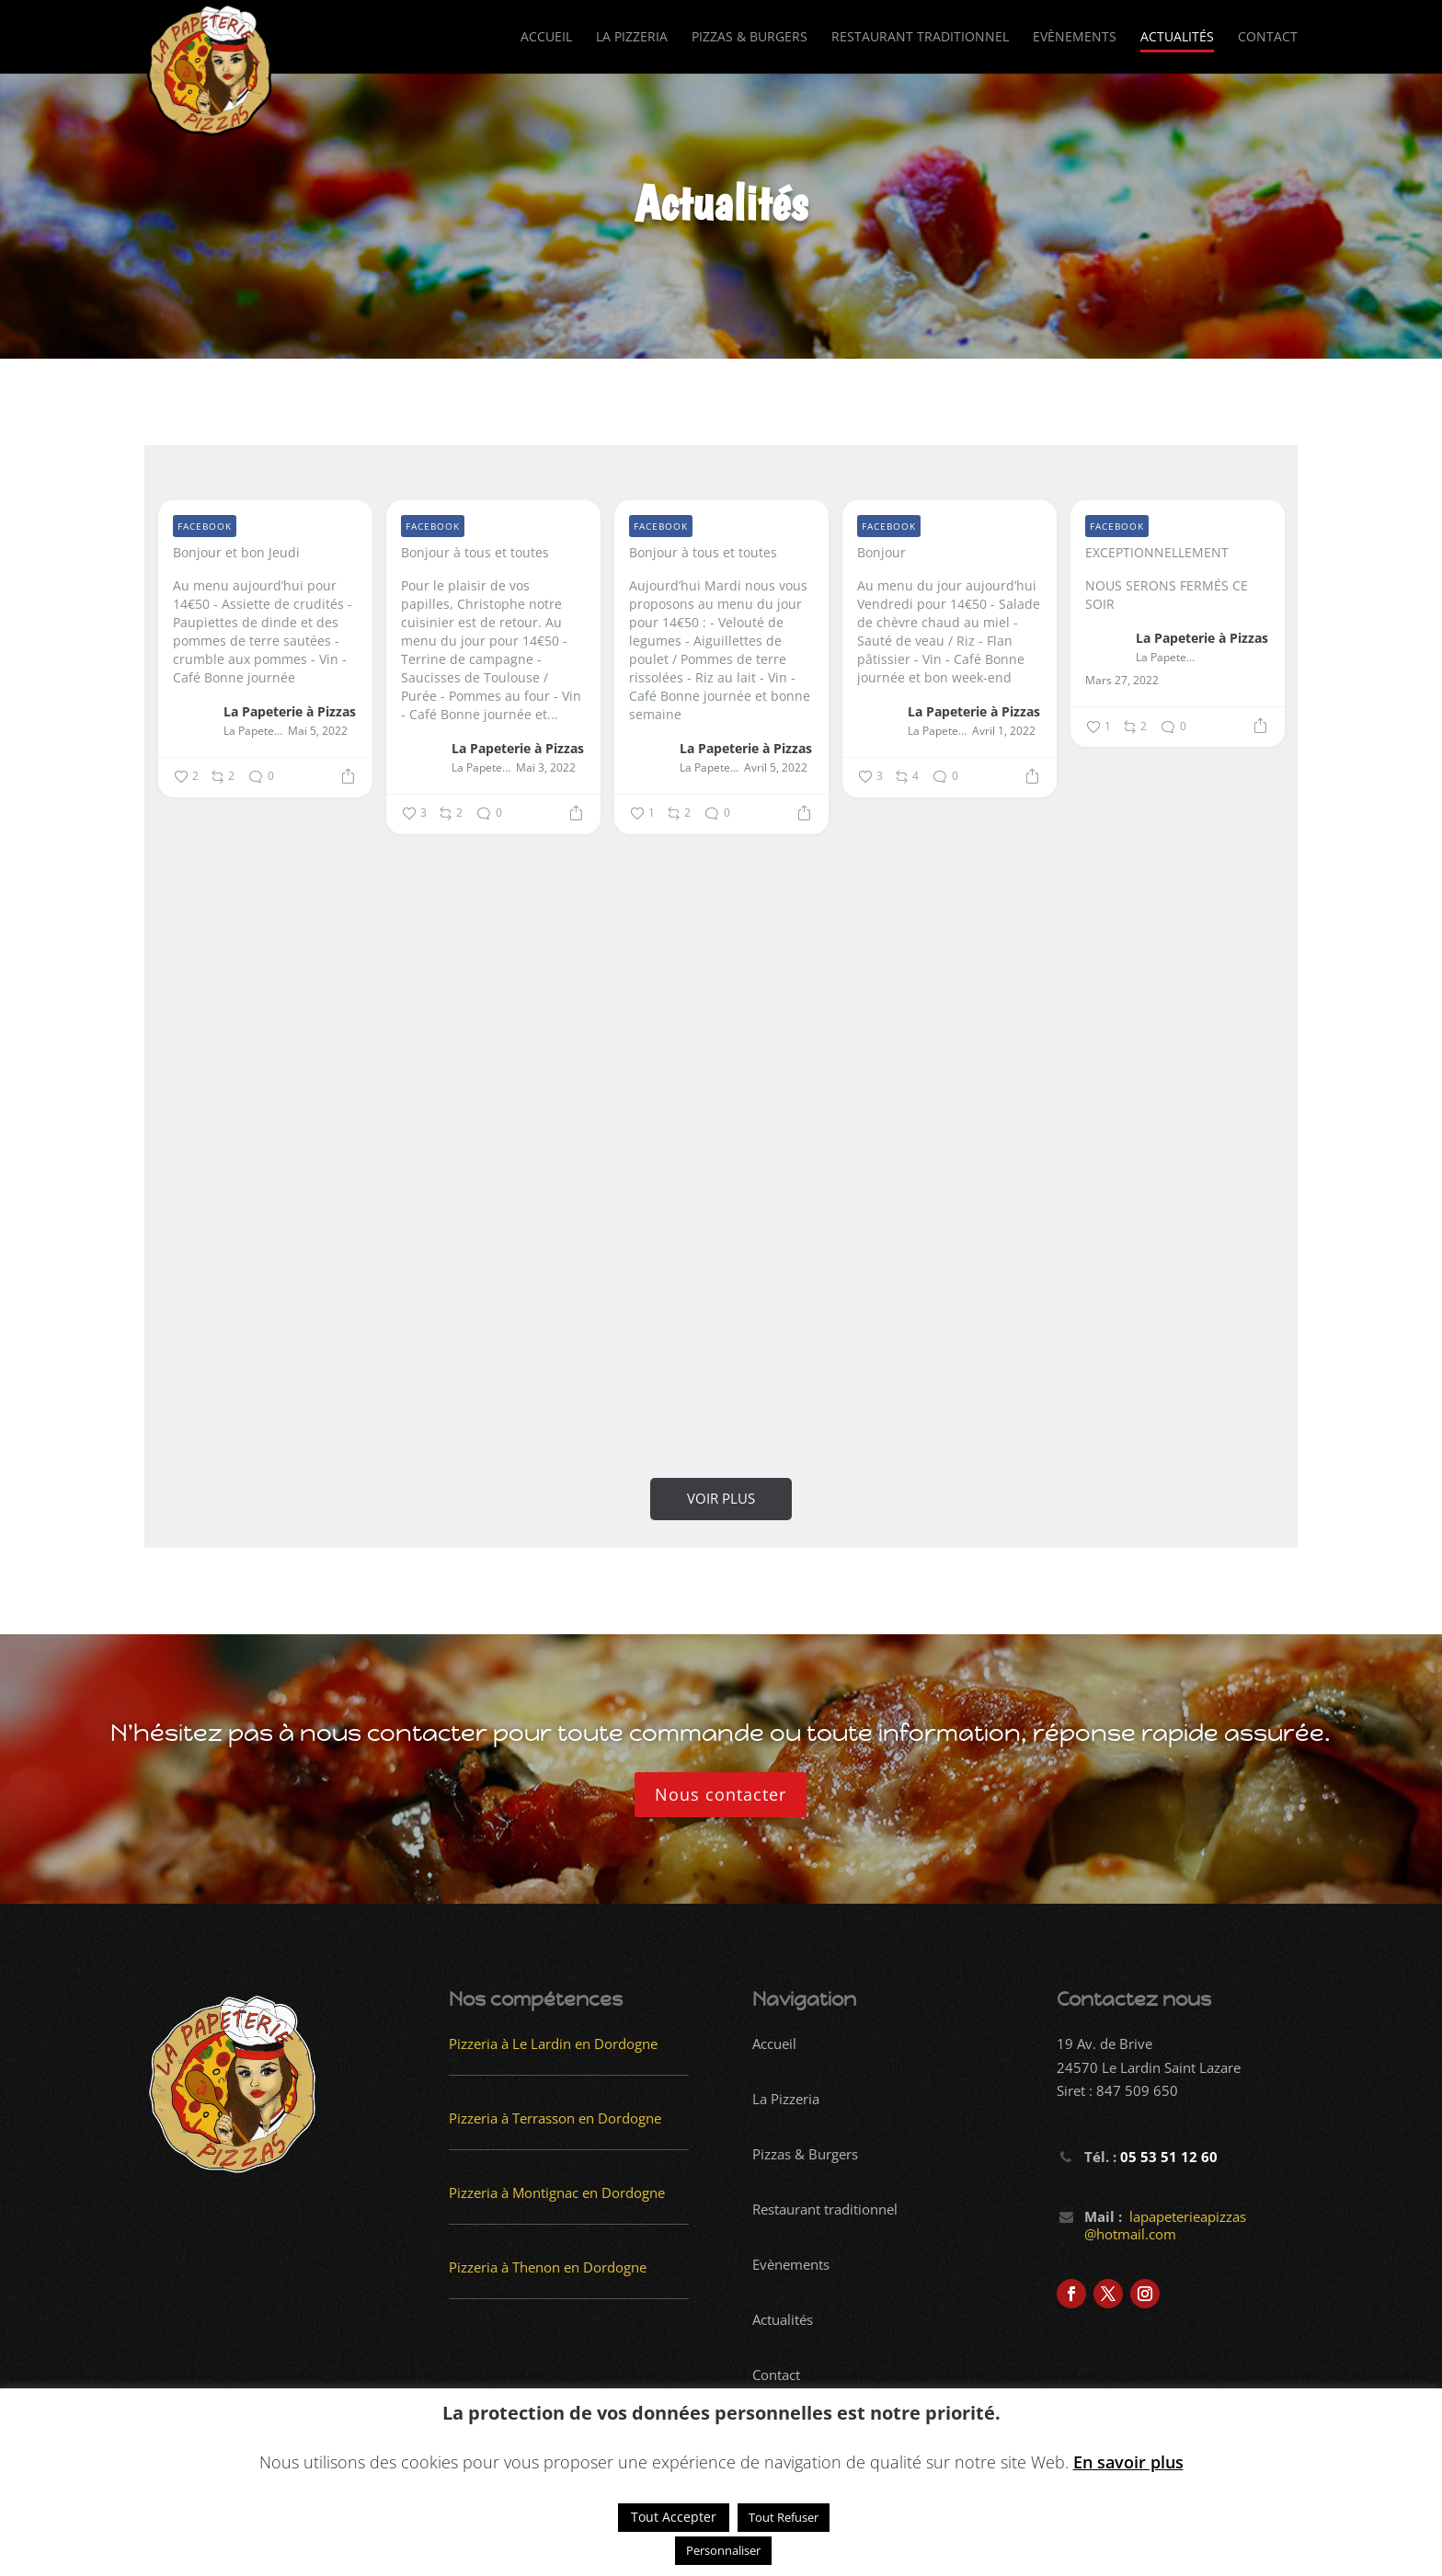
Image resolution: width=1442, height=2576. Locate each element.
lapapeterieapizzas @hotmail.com (1165, 2225)
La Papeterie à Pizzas (289, 711)
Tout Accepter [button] (673, 2516)
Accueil (546, 37)
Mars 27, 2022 (1122, 680)
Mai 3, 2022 (546, 768)
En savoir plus (1128, 2462)
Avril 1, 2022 (1004, 731)
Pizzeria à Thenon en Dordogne (548, 2267)
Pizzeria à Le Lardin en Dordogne (553, 2043)
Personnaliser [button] (723, 2550)
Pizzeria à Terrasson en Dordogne (555, 2118)
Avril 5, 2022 (775, 768)
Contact (1268, 37)
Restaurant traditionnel (920, 37)
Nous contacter (720, 1794)
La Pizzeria (632, 37)
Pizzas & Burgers (749, 37)
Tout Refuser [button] (783, 2517)
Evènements (1074, 37)
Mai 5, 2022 (318, 731)
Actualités (1177, 37)
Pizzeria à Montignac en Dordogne (557, 2192)
